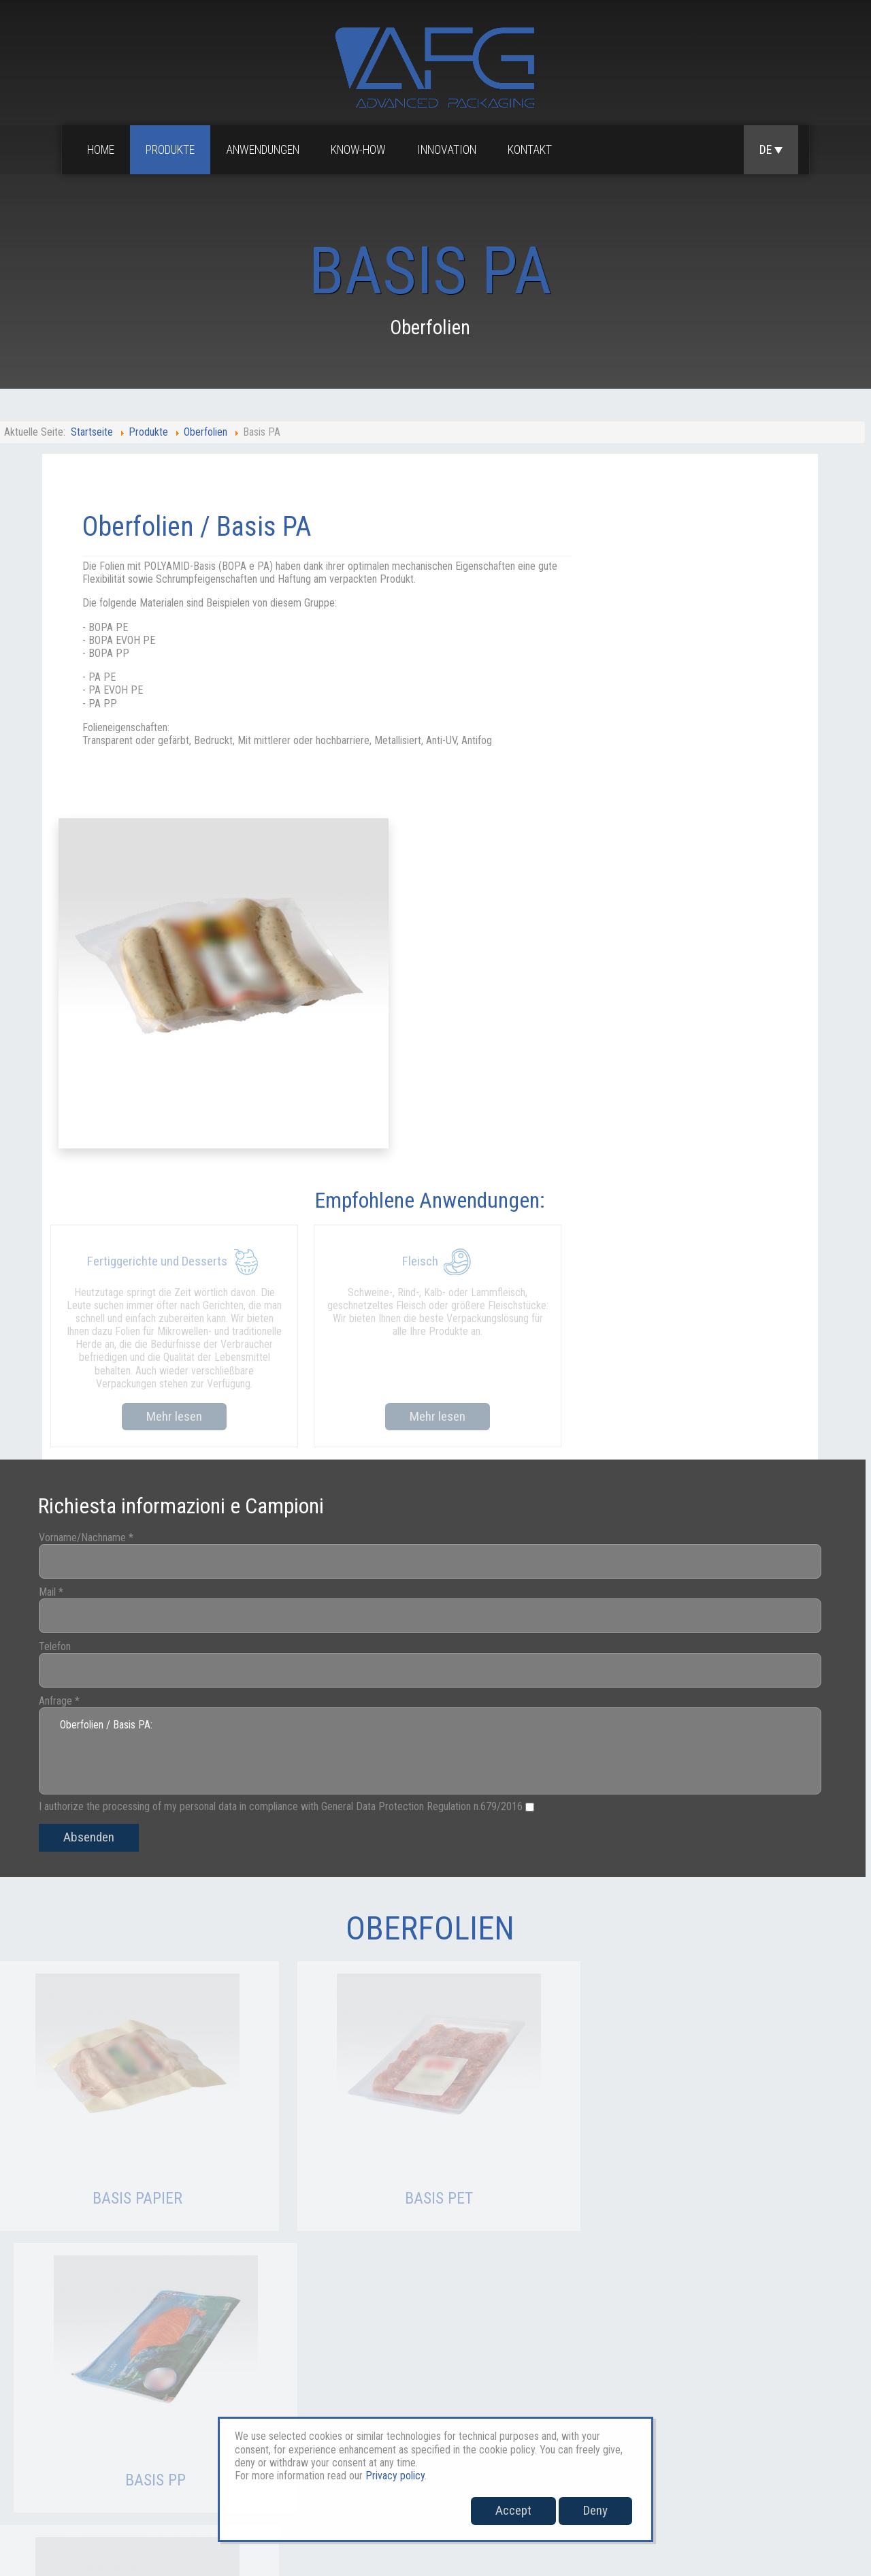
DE (771, 150)
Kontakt (532, 150)
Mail (60, 1261)
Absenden (97, 1507)
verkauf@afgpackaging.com (174, 2472)
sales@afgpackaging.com (54, 2472)
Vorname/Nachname (95, 1206)
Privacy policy (393, 2475)
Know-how (360, 150)
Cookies (737, 2424)
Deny (595, 2510)
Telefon (64, 1315)
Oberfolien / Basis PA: (429, 1420)
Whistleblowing (809, 2424)
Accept (513, 2510)
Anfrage (68, 1370)
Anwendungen (264, 150)
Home (102, 150)
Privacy (683, 2424)
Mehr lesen (170, 1079)
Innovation (448, 150)
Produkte (172, 150)
